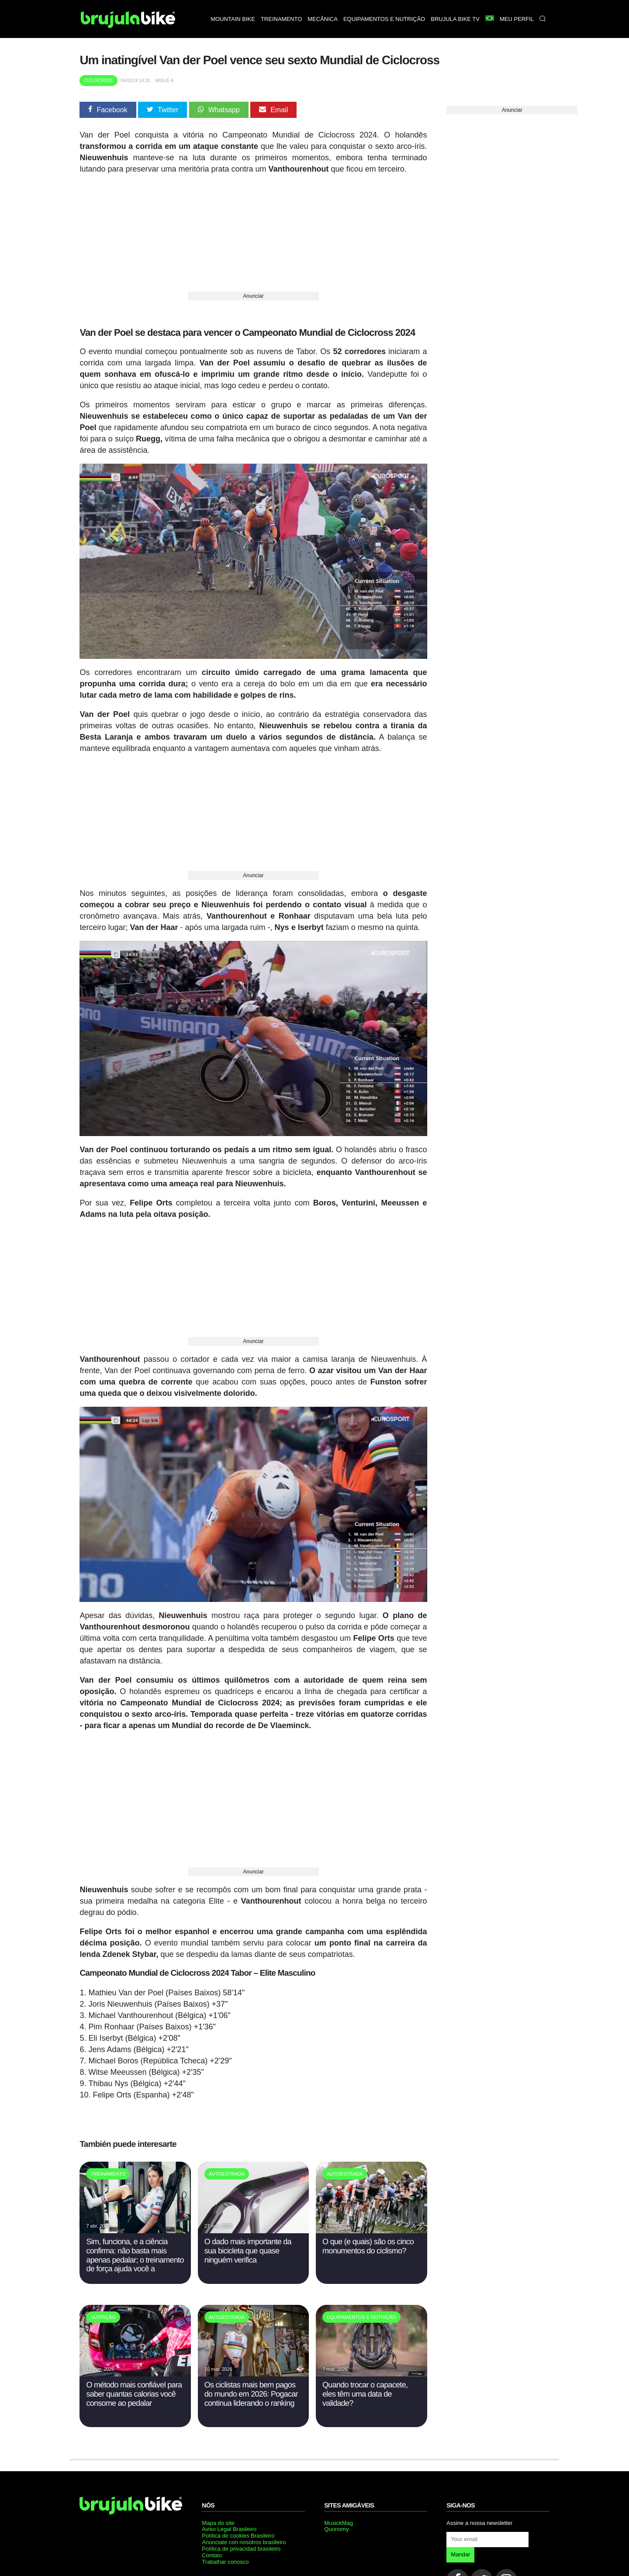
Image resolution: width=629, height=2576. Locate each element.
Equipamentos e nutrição (384, 19)
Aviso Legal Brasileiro (229, 2529)
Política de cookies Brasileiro (238, 2535)
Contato (212, 2555)
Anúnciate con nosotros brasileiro (244, 2542)
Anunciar (253, 296)
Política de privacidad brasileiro (241, 2548)
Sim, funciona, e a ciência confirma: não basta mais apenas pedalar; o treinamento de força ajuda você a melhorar (134, 2259)
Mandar (460, 2554)
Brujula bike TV (455, 19)
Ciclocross (98, 80)
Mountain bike (233, 19)
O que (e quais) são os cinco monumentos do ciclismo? (368, 2246)
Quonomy (336, 2529)
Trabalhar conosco (225, 2562)
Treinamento (281, 19)
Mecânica (323, 19)
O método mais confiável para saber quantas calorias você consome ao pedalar (134, 2393)
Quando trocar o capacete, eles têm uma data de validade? (365, 2393)
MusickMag (338, 2523)
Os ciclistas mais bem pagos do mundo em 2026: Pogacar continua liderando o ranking (251, 2393)
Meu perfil (517, 19)
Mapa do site (218, 2523)
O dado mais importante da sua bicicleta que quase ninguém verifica (247, 2250)
